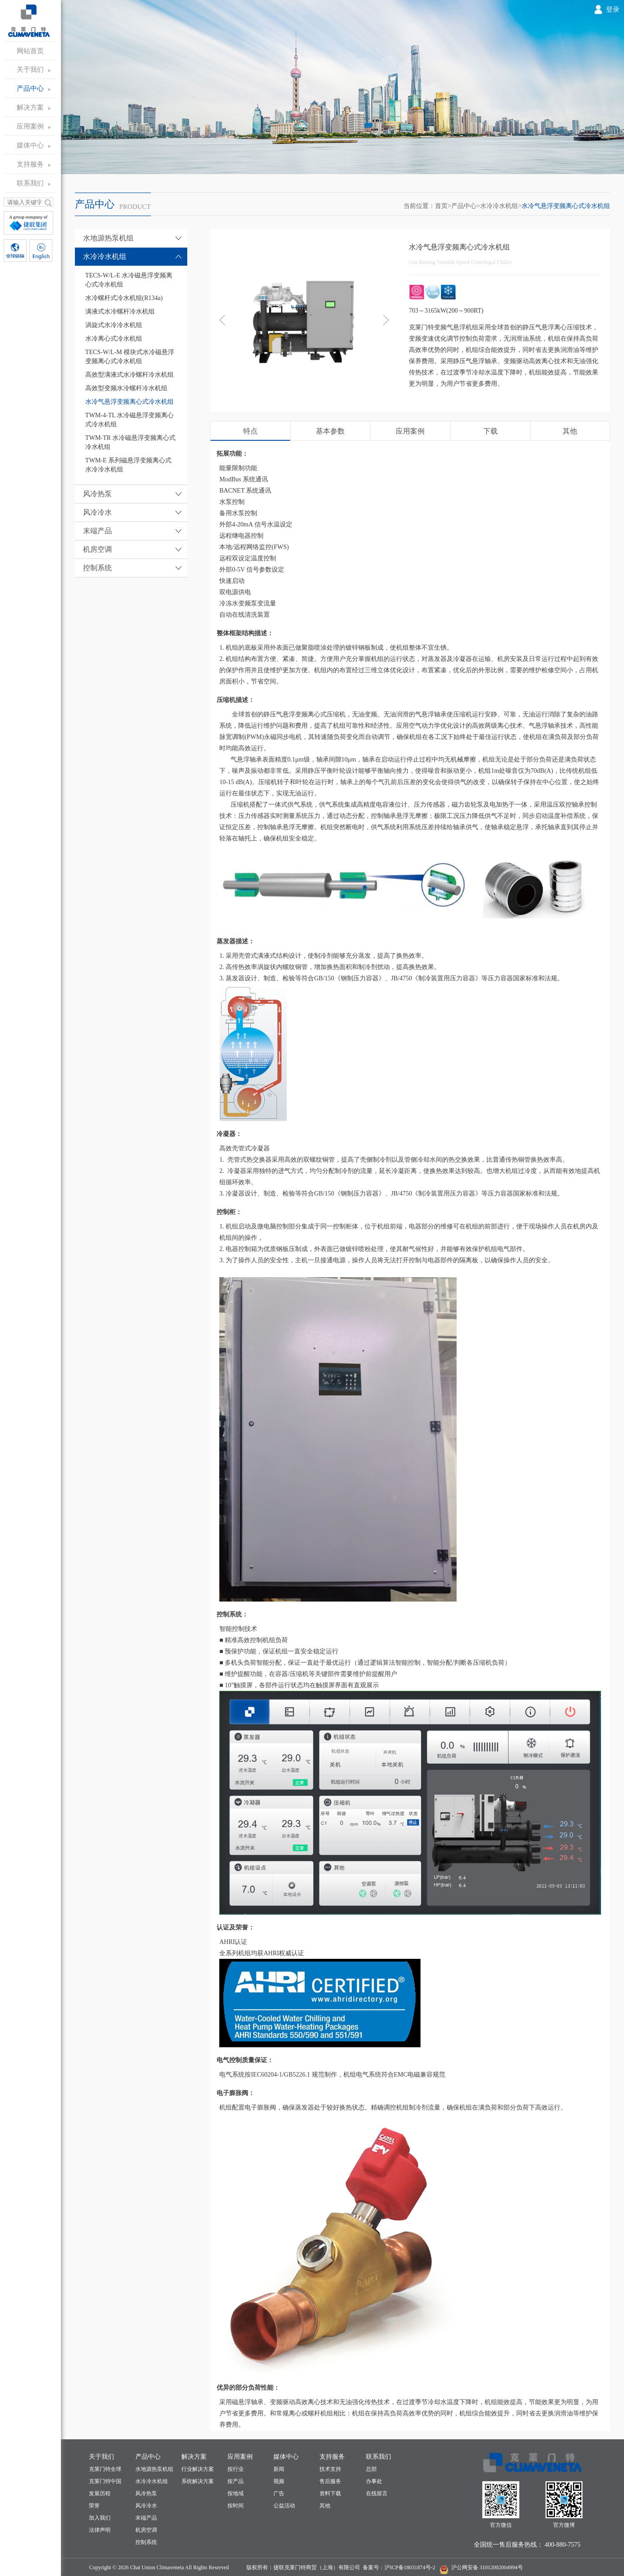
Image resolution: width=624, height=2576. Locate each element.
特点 (250, 431)
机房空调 (146, 2530)
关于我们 (30, 69)
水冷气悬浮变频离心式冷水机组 (566, 206)
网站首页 (30, 51)
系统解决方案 (197, 2481)
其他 (570, 431)
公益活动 (284, 2505)
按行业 (235, 2469)
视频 (278, 2481)
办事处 (374, 2481)
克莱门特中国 (105, 2481)
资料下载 (330, 2493)
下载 (490, 431)
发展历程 (100, 2493)
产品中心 (30, 88)
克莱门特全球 (105, 2469)
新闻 (278, 2469)
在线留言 (377, 2493)
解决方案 (30, 107)
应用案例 (30, 126)
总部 (371, 2469)
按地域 (235, 2493)
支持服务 (30, 164)
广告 (278, 2493)
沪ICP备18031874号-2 (409, 2567)
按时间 (235, 2505)
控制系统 (146, 2542)
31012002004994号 (500, 2567)
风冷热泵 (146, 2493)
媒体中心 (30, 145)
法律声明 (100, 2530)
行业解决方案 (197, 2469)
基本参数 (330, 431)
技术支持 (330, 2469)
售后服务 (330, 2481)
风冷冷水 (146, 2505)
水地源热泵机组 (154, 2469)
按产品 (235, 2481)
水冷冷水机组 (499, 206)
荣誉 (94, 2505)
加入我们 (100, 2518)
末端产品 (146, 2518)
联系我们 (30, 183)
